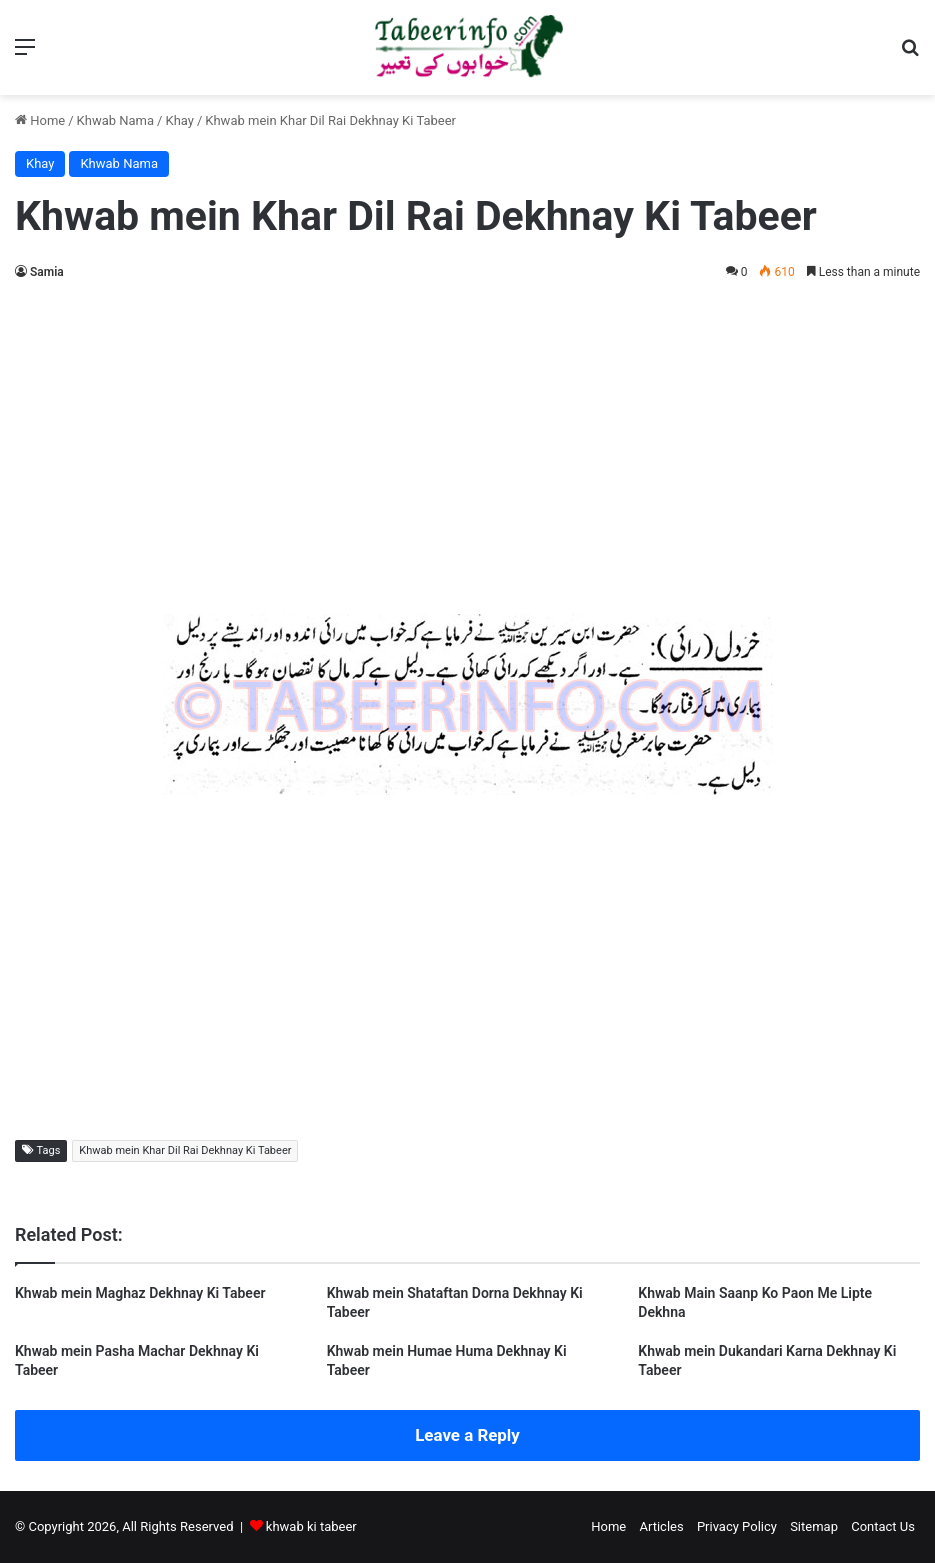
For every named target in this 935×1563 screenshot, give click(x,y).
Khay (179, 120)
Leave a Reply (467, 1435)
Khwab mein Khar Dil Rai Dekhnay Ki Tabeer (185, 1150)
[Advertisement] (467, 444)
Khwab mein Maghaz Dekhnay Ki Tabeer (140, 1293)
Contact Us (883, 1526)
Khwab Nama (116, 120)
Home (40, 120)
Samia (47, 272)
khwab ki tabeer (311, 1526)
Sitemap (814, 1526)
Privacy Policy (737, 1526)
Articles (661, 1526)
